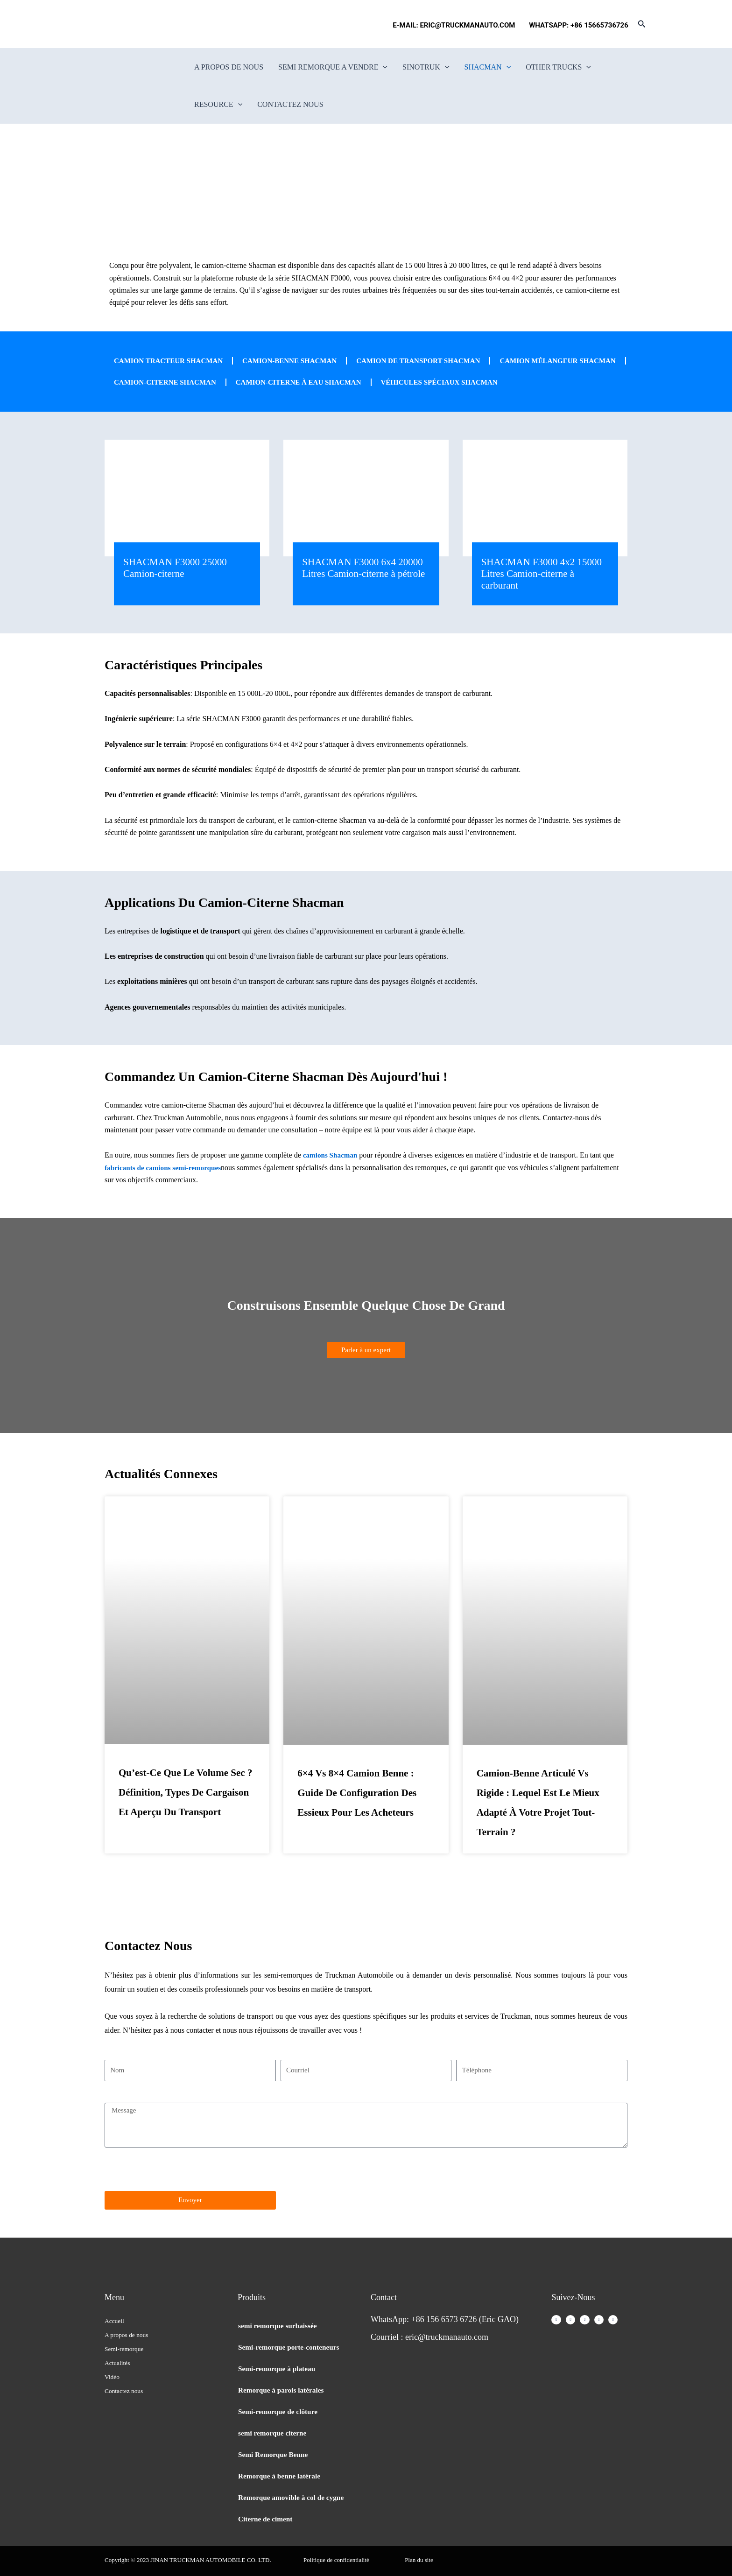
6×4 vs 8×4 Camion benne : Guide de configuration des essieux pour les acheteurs (356, 1816)
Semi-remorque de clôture (279, 2411)
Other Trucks (558, 67)
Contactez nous (290, 104)
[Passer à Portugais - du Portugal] (156, 24)
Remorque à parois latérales (283, 2390)
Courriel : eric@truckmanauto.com (429, 2337)
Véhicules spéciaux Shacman (176, 403)
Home (330, 211)
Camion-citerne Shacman (311, 382)
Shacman (488, 67)
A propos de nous (228, 67)
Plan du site (419, 2559)
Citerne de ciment (266, 2519)
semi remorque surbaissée (279, 2326)
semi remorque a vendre (332, 67)
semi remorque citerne (274, 2433)
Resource (218, 104)
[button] (642, 24)
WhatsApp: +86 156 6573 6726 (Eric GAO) (445, 2319)
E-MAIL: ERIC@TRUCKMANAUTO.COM (456, 25)
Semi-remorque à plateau (278, 2368)
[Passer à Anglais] (103, 24)
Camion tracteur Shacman (172, 361)
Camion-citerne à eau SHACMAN (453, 382)
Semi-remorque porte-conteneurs (291, 2347)
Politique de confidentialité (336, 2559)
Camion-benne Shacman (300, 361)
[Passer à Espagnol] (139, 24)
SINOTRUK (425, 67)
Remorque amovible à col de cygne (293, 2497)
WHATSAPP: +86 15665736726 (578, 25)
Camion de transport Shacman (436, 361)
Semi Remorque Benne (274, 2454)
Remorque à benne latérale (281, 2476)
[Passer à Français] (121, 24)
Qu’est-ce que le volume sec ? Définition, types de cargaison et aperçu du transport (185, 1815)
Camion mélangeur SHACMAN (176, 382)
